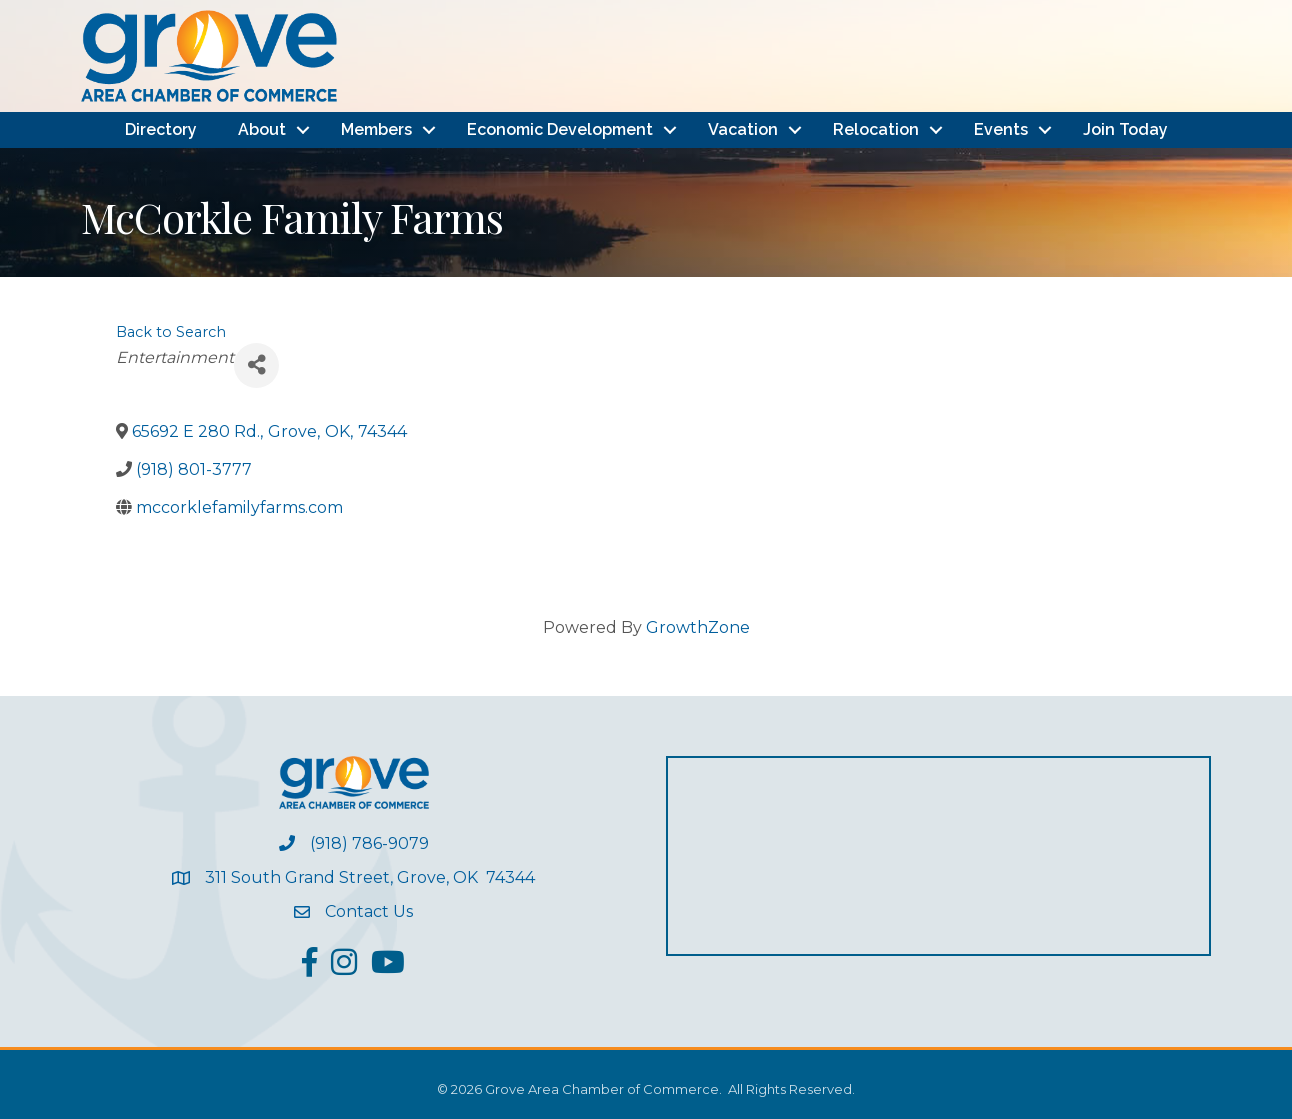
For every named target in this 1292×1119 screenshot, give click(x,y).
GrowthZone (698, 627)
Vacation (743, 129)
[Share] (256, 365)
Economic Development (560, 129)
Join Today (1125, 129)
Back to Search (171, 332)
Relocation (876, 129)
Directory (161, 129)
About (262, 129)
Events (1001, 129)
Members (376, 129)
